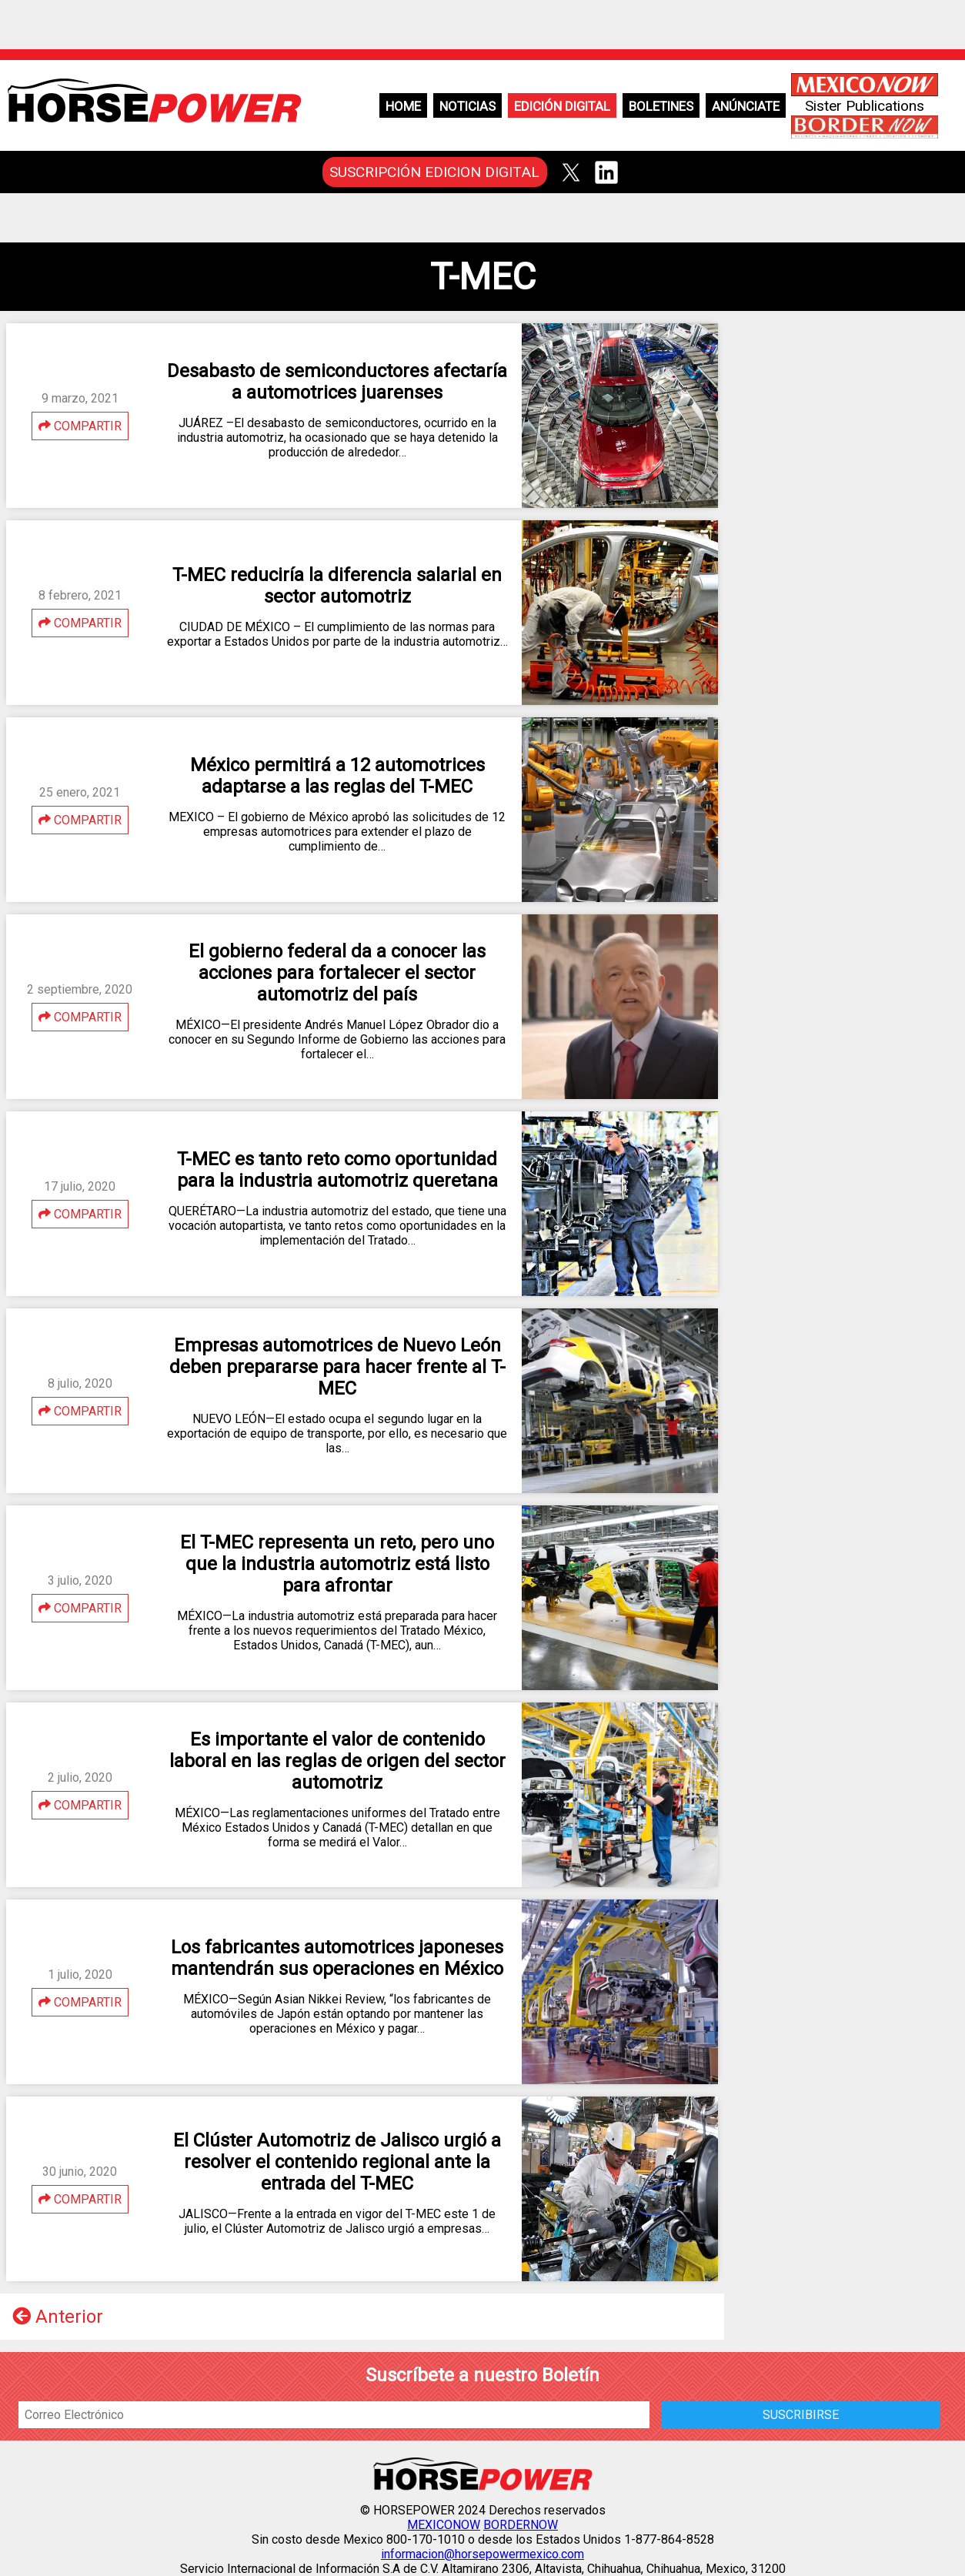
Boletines (661, 106)
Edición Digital (562, 106)
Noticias (467, 106)
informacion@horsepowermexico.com (482, 2554)
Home (403, 106)
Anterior (57, 2316)
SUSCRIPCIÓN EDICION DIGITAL (434, 172)
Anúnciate (746, 106)
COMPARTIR (80, 426)
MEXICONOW (443, 2525)
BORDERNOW (520, 2525)
